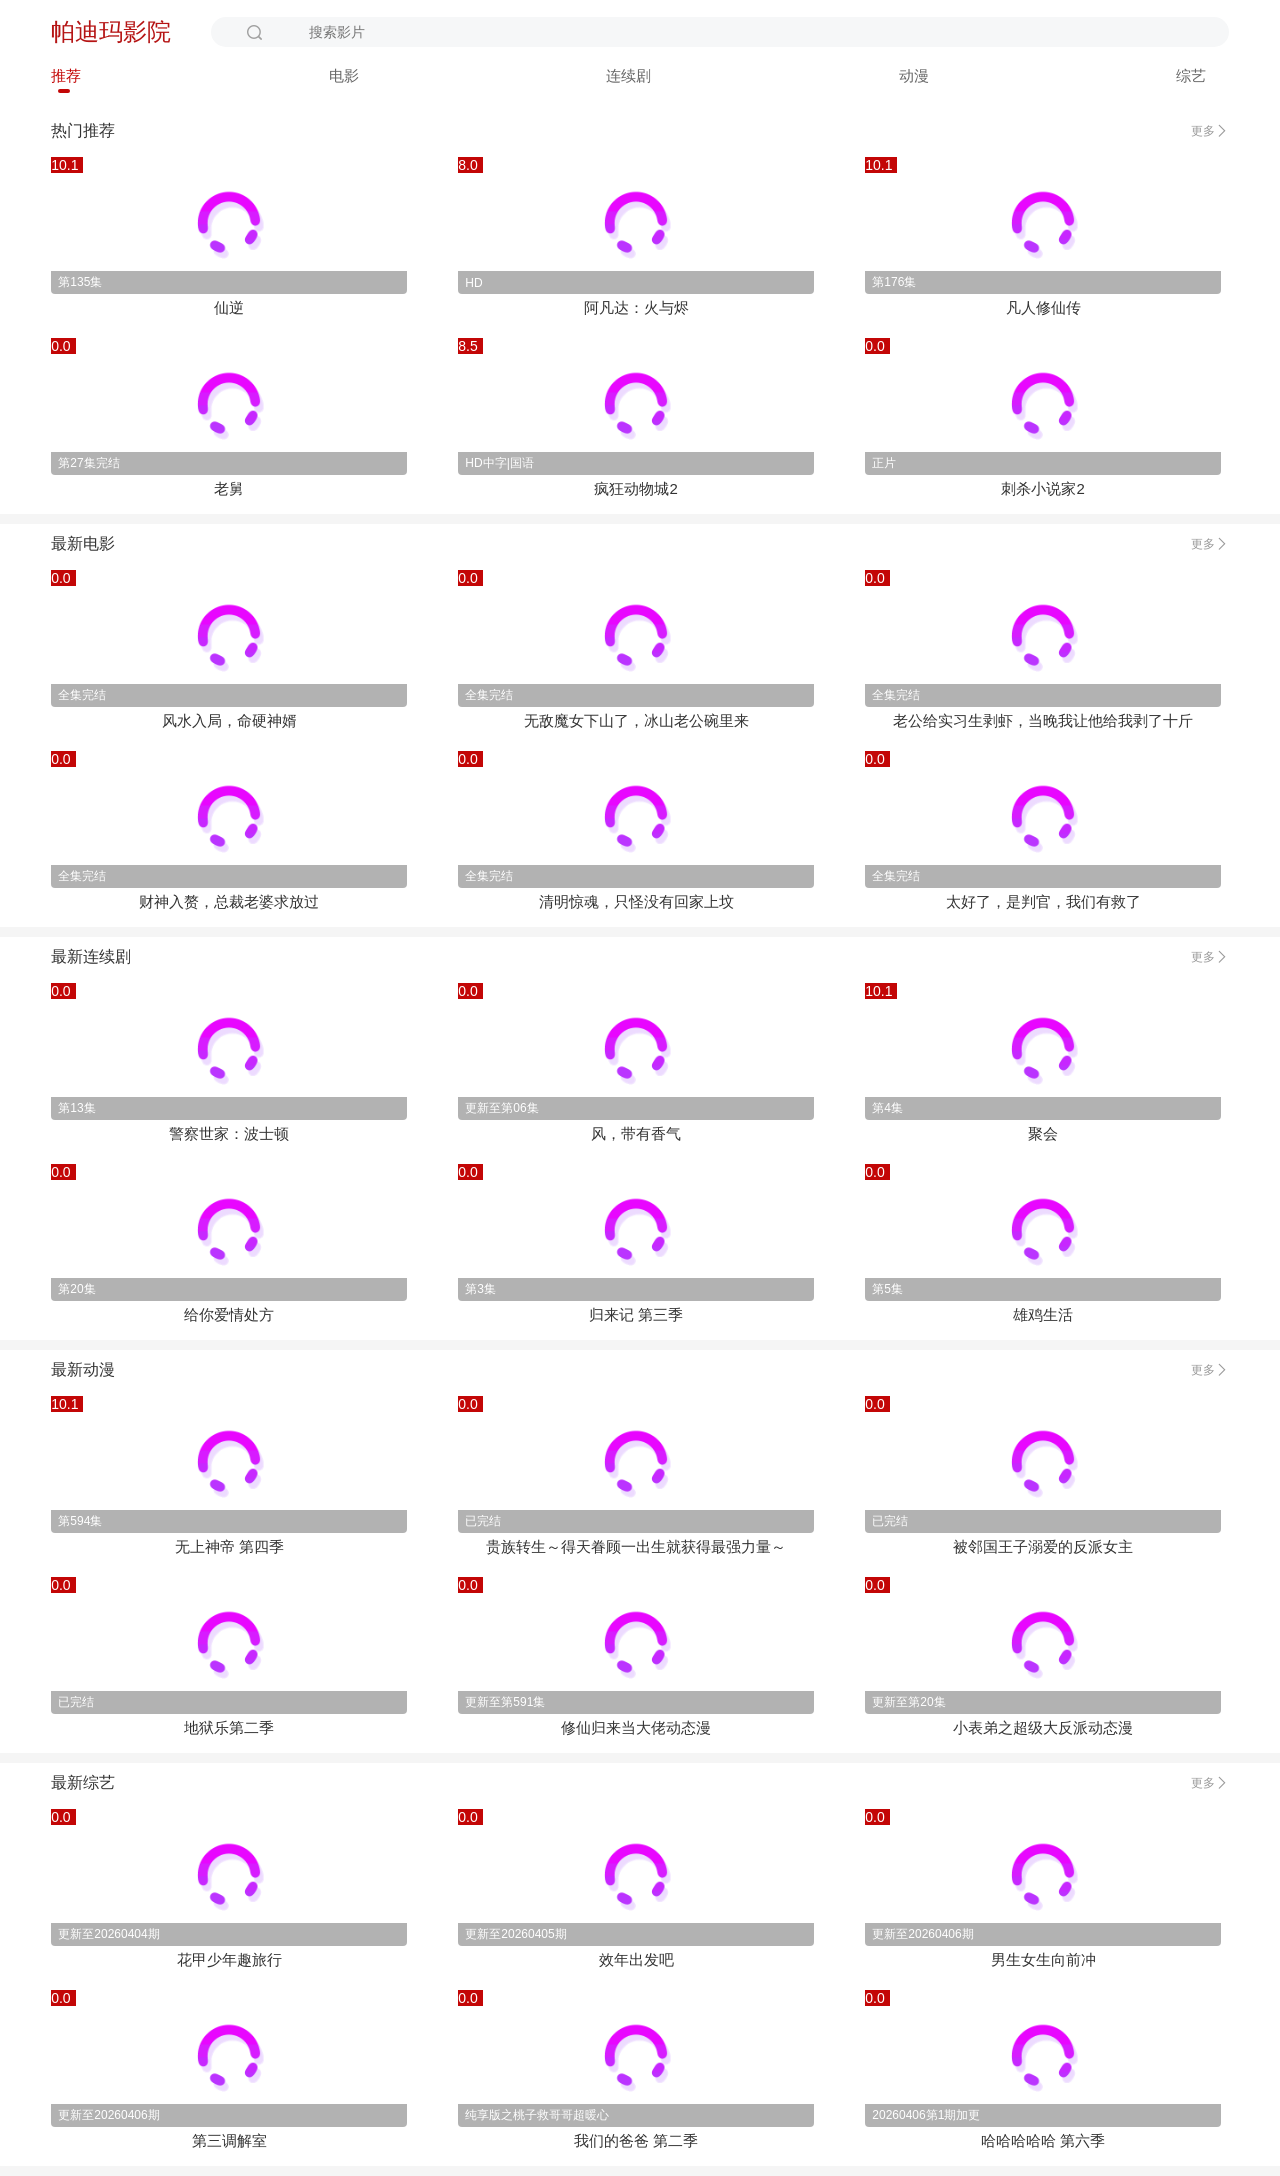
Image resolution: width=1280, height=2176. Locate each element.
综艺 (1191, 75)
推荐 (66, 75)
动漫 (914, 75)
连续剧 (628, 75)
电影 (344, 75)
